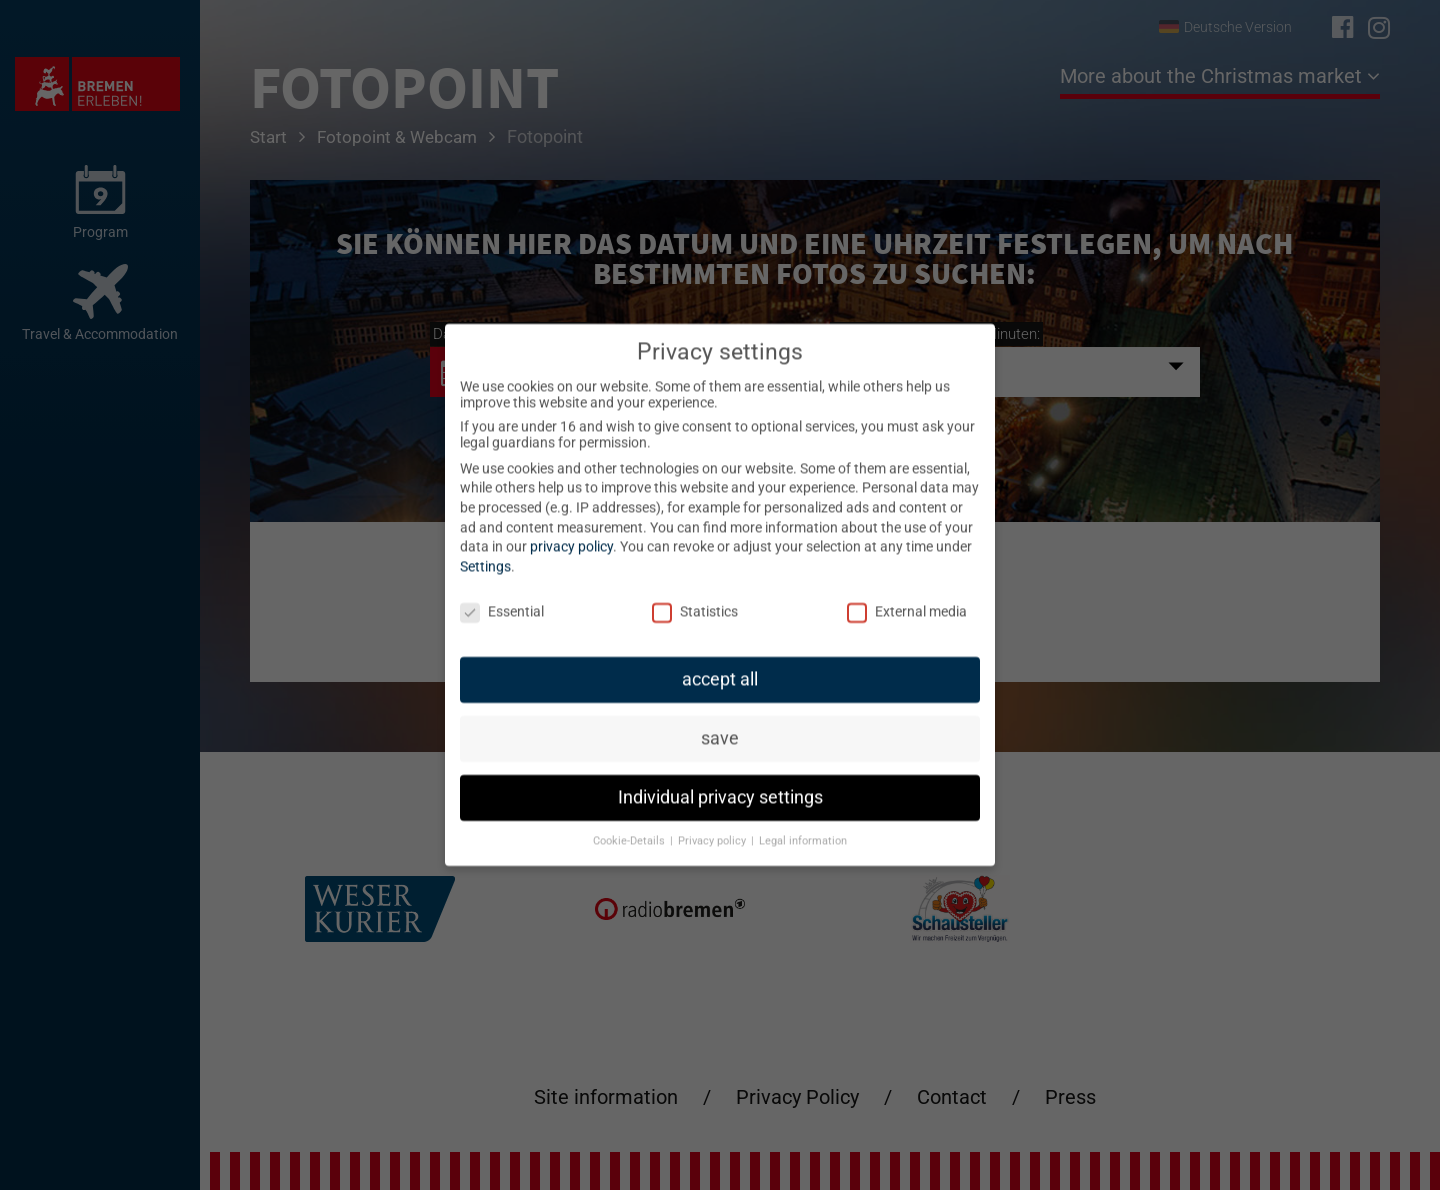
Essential (502, 597)
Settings (485, 553)
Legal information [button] (803, 827)
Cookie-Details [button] (630, 827)
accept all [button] (720, 666)
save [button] (720, 725)
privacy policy (571, 533)
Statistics (695, 597)
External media (907, 597)
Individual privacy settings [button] (720, 784)
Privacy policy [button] (713, 827)
